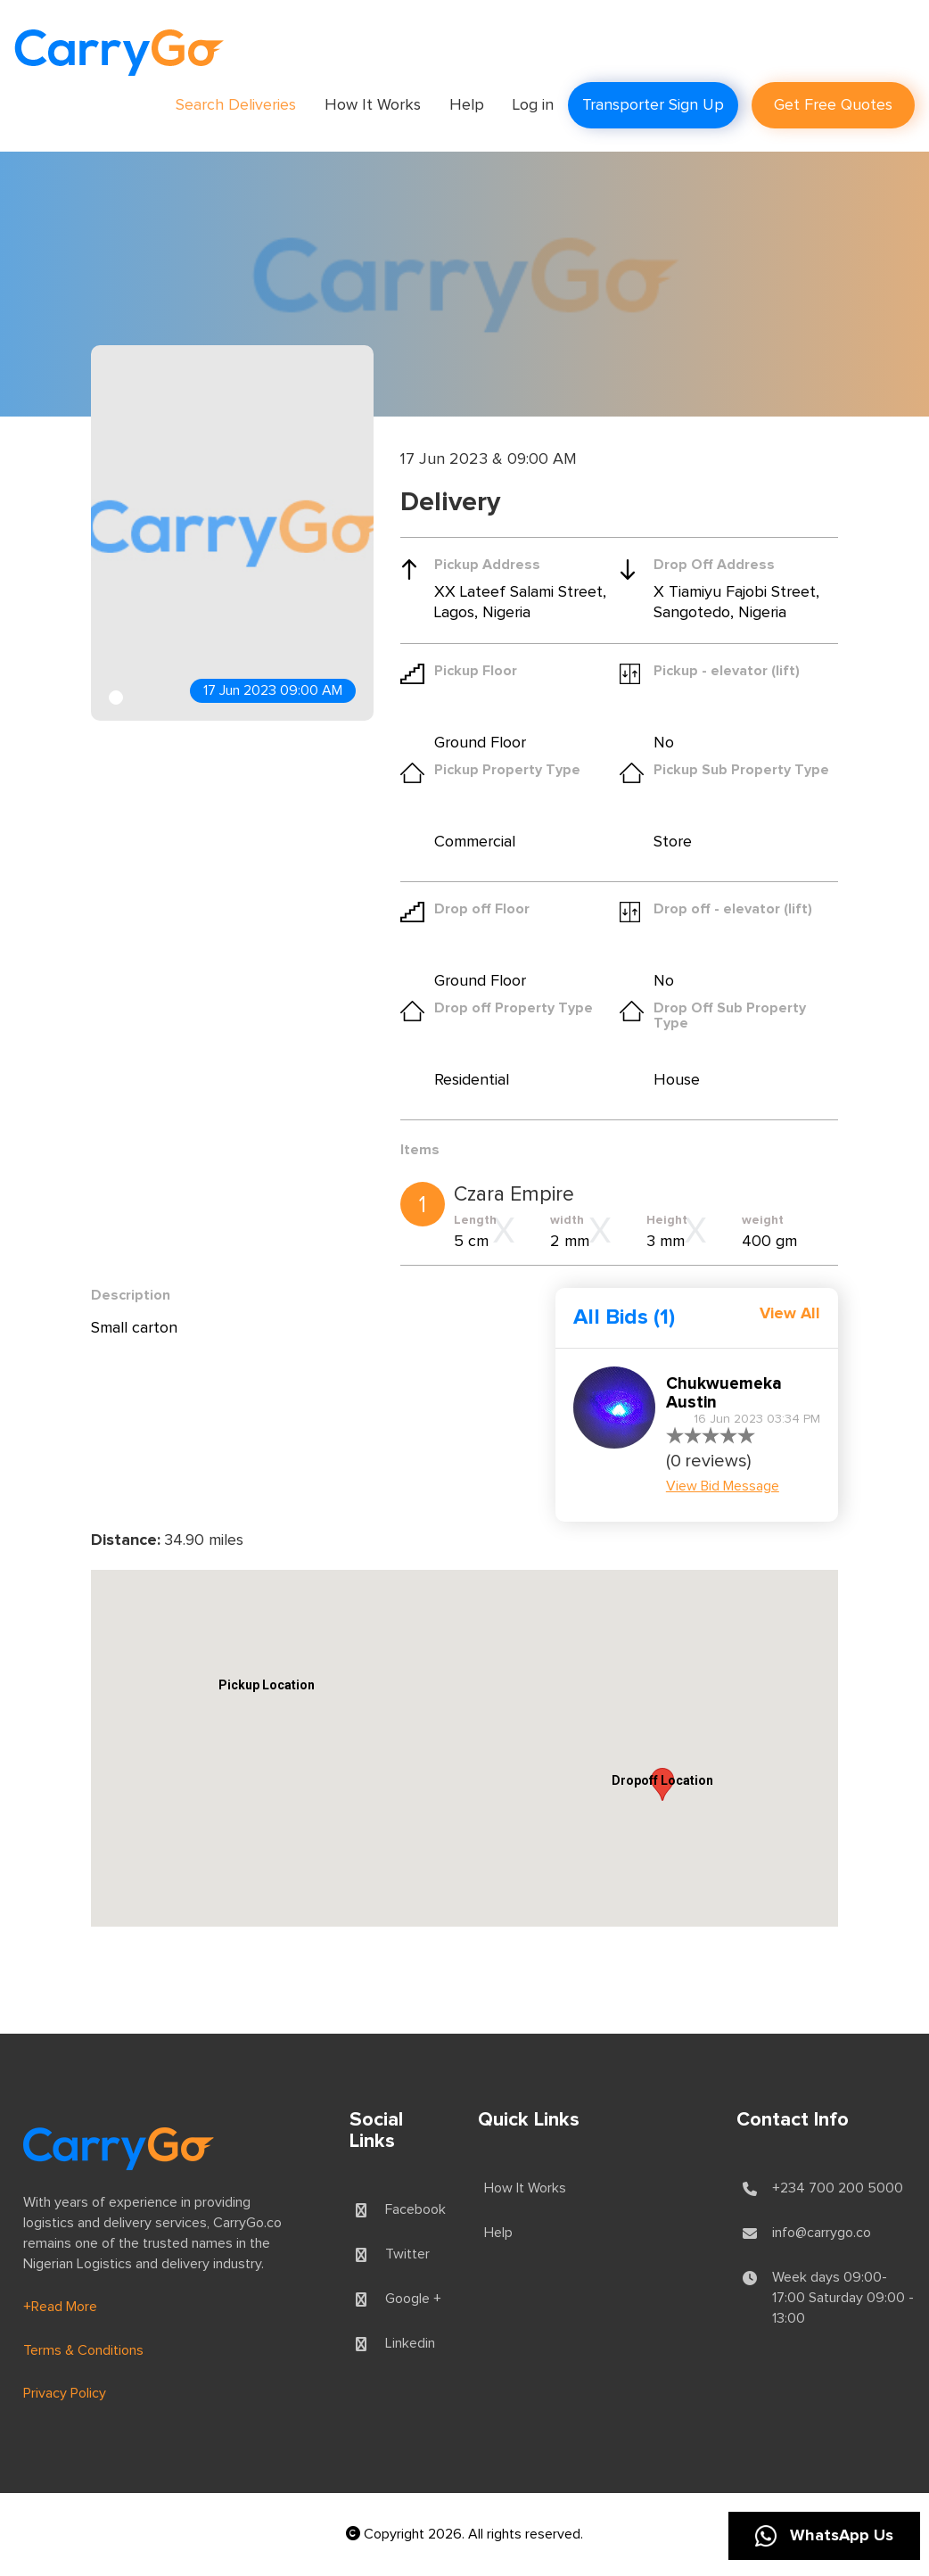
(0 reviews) (708, 1461)
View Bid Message (722, 1486)
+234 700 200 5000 (837, 2188)
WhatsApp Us (824, 2536)
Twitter (407, 2254)
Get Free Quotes (833, 105)
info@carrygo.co (821, 2232)
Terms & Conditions (83, 2350)
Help (466, 105)
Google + (413, 2298)
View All (790, 1314)
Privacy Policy (64, 2393)
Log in (533, 105)
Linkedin (410, 2343)
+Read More (60, 2306)
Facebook (415, 2209)
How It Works (373, 105)
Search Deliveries (236, 105)
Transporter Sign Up (653, 105)
